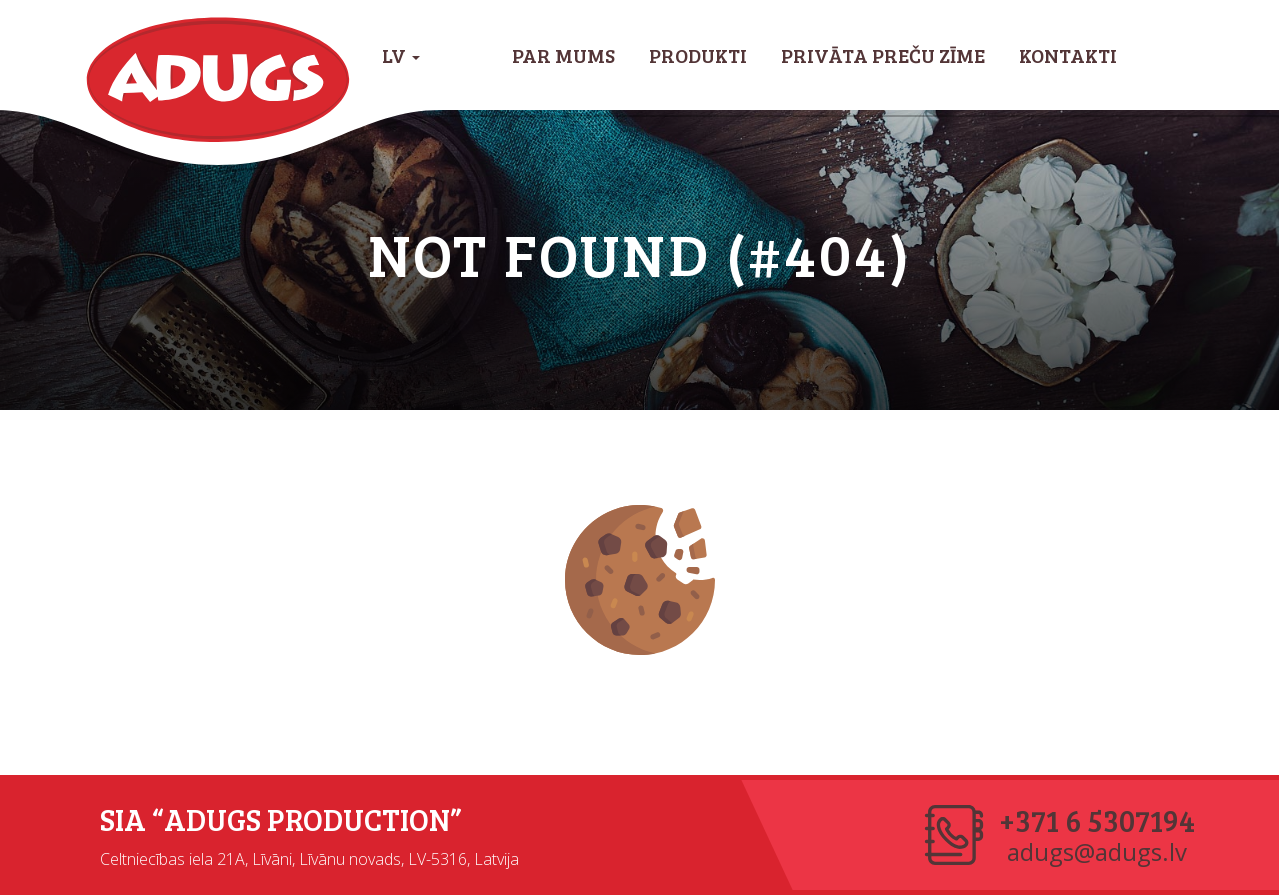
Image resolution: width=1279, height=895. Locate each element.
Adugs (218, 80)
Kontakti (1068, 55)
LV (401, 55)
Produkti (698, 55)
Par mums (563, 55)
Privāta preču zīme (883, 55)
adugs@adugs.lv (1097, 852)
